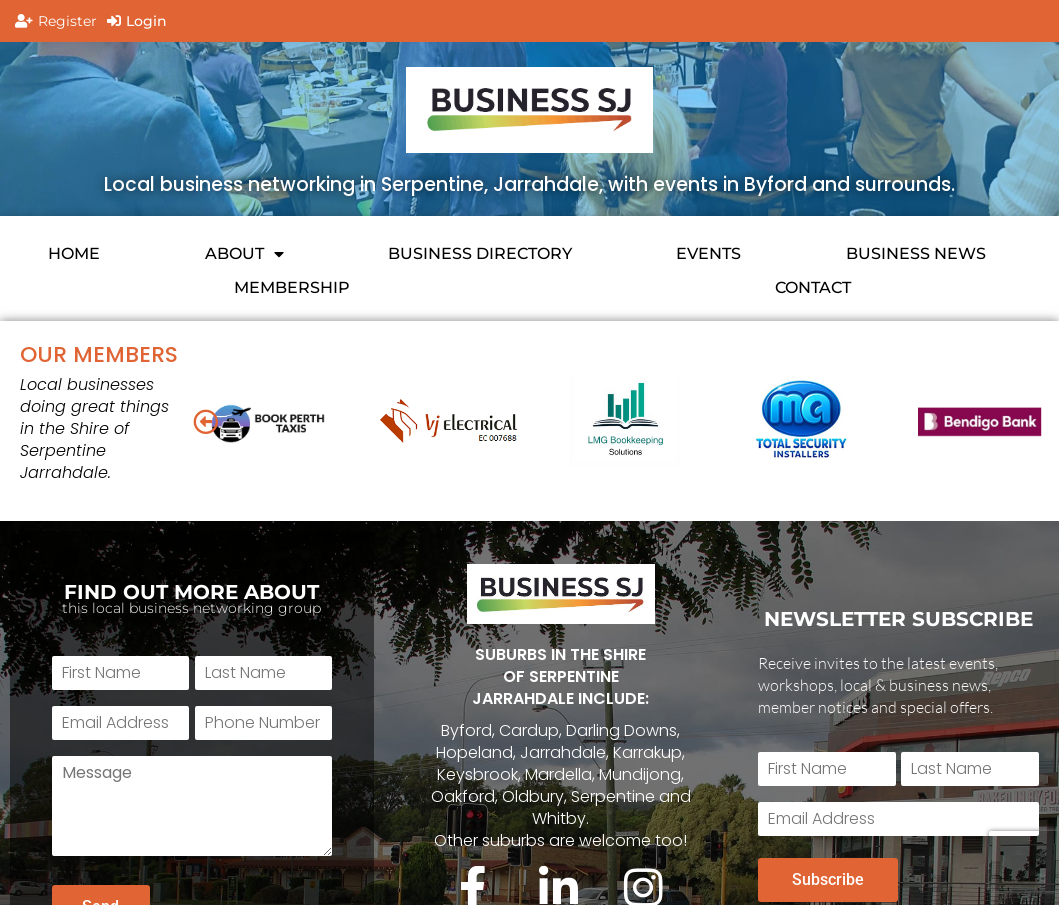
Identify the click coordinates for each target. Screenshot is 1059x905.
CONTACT (813, 287)
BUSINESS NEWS (916, 253)
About (244, 254)
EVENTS (708, 253)
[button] (205, 421)
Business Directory (480, 253)
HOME (74, 253)
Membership (292, 287)
